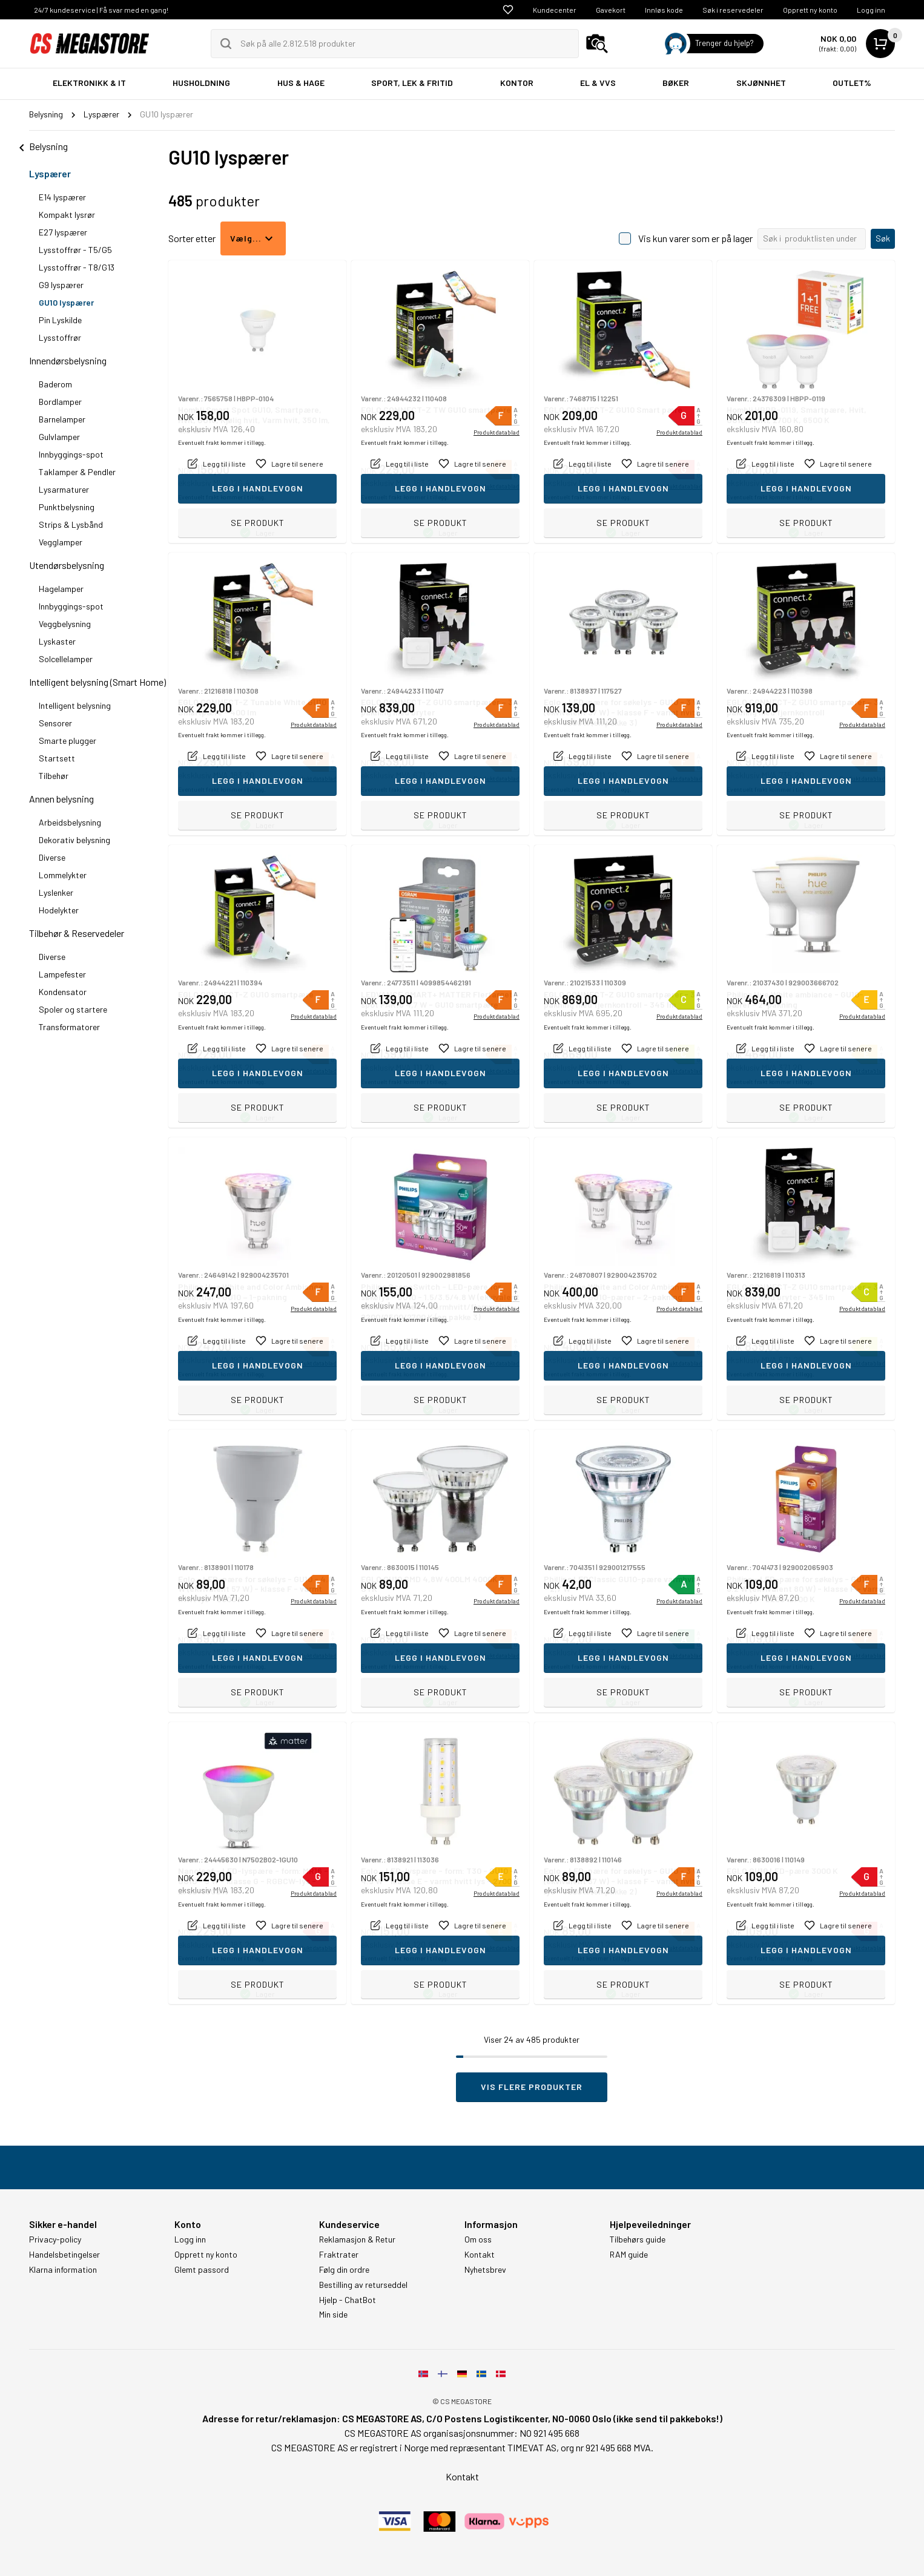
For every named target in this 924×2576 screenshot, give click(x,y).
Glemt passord (201, 2270)
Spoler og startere (73, 1009)
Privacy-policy (55, 2239)
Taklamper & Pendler (77, 472)
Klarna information (63, 2270)
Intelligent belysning (75, 705)
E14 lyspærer (62, 197)
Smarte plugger (67, 740)
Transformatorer (69, 1027)
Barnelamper (62, 419)
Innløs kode (664, 9)
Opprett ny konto (810, 9)
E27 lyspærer (63, 232)
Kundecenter (554, 9)
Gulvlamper (59, 437)
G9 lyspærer (61, 285)
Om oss (478, 2239)
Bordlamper (60, 401)
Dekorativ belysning (74, 840)
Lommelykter (63, 875)
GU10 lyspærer (66, 302)
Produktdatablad (497, 486)
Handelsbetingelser (64, 2254)
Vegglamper (60, 542)
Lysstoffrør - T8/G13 (76, 267)
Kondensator (63, 992)
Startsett (57, 758)
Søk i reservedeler (733, 9)
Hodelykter (59, 910)
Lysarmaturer (64, 489)
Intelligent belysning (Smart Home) (97, 682)
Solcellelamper (66, 659)
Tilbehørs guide (637, 2239)
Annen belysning (61, 798)
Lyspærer (50, 173)
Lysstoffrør (60, 337)
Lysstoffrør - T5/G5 (75, 250)
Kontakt (479, 2254)
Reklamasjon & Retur (357, 2239)
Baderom (55, 384)
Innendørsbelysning (68, 360)
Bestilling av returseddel (363, 2285)
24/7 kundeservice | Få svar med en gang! (101, 9)
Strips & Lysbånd (71, 524)
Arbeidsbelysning (70, 822)
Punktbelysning (66, 507)
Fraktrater (338, 2254)
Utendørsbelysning (66, 565)
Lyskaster (57, 641)
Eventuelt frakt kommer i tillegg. (222, 497)
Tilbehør (53, 775)
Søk (883, 238)
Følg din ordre (344, 2270)
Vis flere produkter (531, 2087)
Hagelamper (61, 588)
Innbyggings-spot (71, 454)
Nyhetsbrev (485, 2270)
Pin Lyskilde (60, 320)
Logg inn (871, 9)
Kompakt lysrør (67, 214)
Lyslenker (56, 892)
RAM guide (629, 2254)
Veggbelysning (65, 624)
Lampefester (62, 974)
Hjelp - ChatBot (347, 2300)
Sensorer (55, 723)
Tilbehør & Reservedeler (76, 933)
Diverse (52, 857)
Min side (333, 2314)
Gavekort (610, 9)
